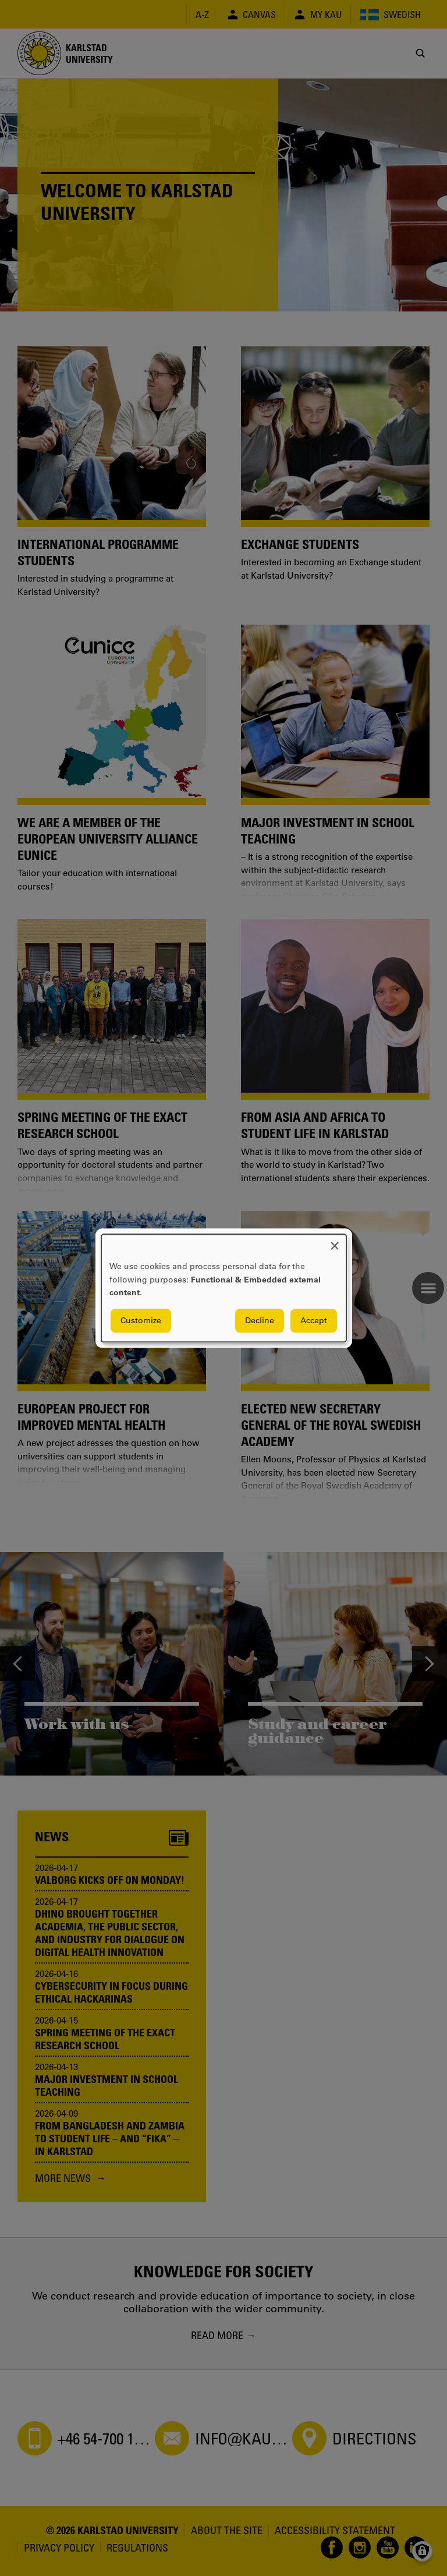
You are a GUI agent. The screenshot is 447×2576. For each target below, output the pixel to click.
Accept (313, 1320)
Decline (259, 1320)
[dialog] (223, 1288)
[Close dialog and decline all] (334, 1241)
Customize (140, 1320)
